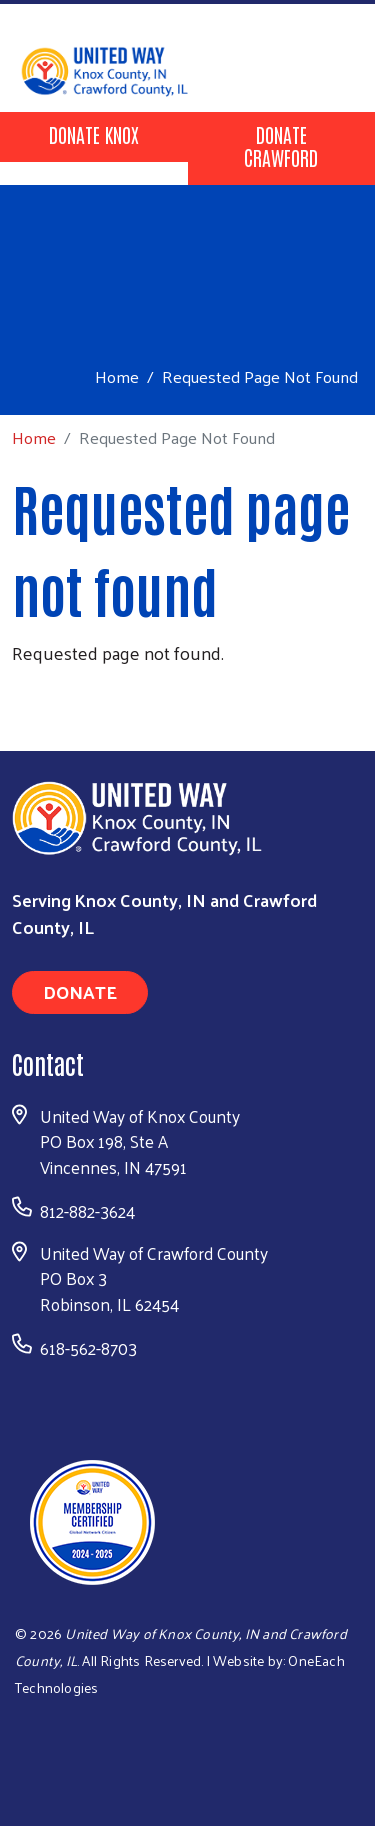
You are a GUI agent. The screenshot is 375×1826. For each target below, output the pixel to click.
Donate (80, 991)
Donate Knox (94, 134)
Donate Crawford (281, 145)
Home (117, 376)
